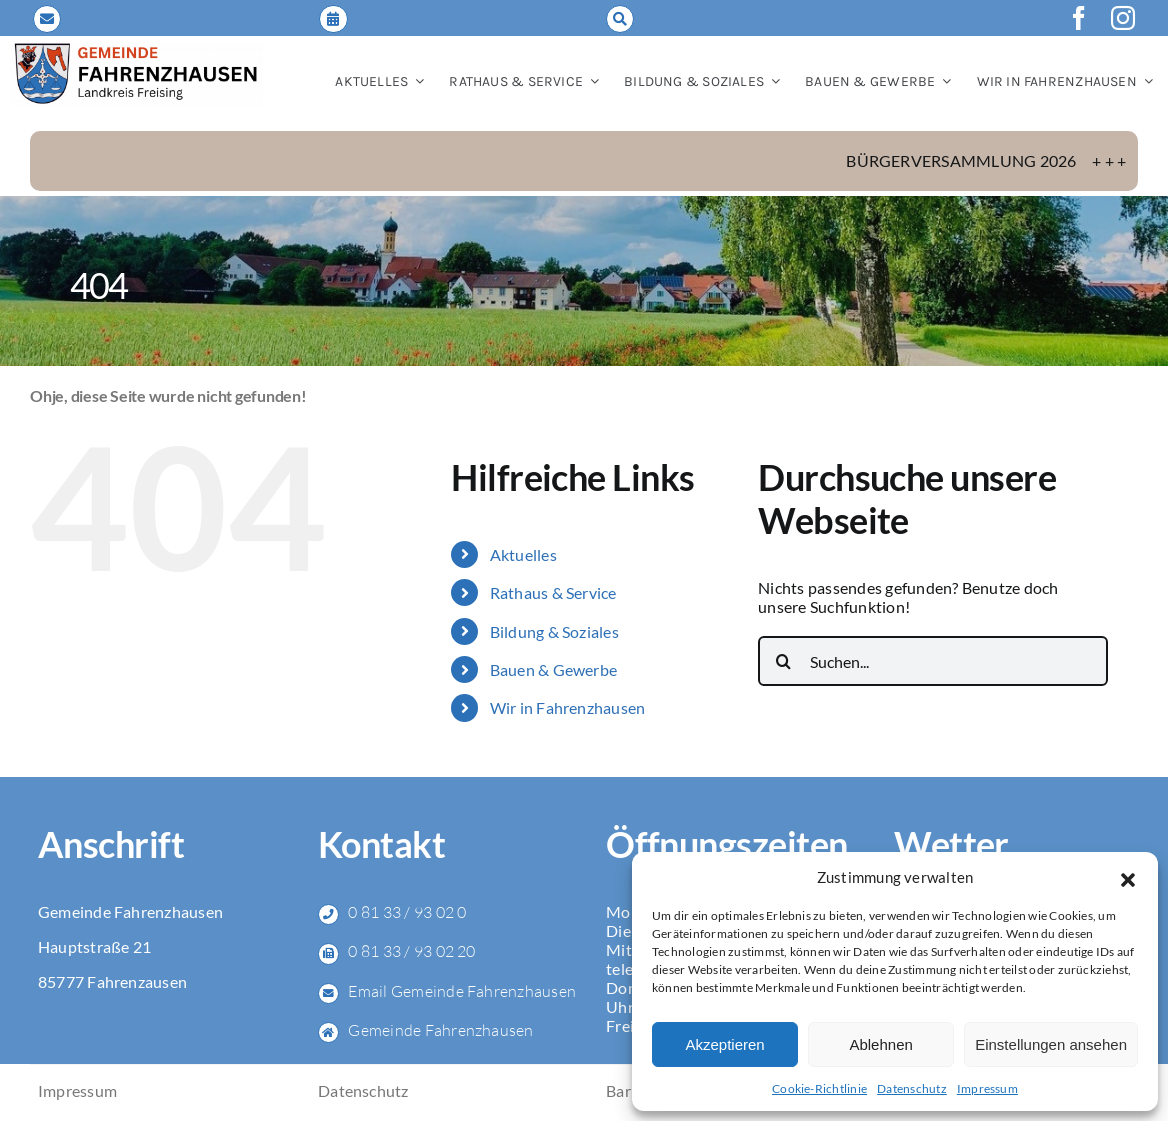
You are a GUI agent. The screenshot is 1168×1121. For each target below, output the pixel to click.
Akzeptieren (724, 1044)
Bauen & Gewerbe (554, 669)
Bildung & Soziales (554, 631)
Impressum (987, 1088)
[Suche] (783, 661)
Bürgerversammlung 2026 (996, 160)
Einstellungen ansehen (1051, 1044)
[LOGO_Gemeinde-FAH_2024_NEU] (136, 48)
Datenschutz (912, 1088)
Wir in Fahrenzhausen (568, 707)
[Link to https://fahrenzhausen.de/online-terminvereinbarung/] (333, 19)
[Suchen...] (932, 661)
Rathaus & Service (553, 592)
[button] (1128, 877)
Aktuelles (523, 554)
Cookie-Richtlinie (819, 1088)
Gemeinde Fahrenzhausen (440, 1030)
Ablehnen (880, 1044)
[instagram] (1123, 18)
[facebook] (1079, 18)
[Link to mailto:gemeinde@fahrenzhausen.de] (47, 19)
